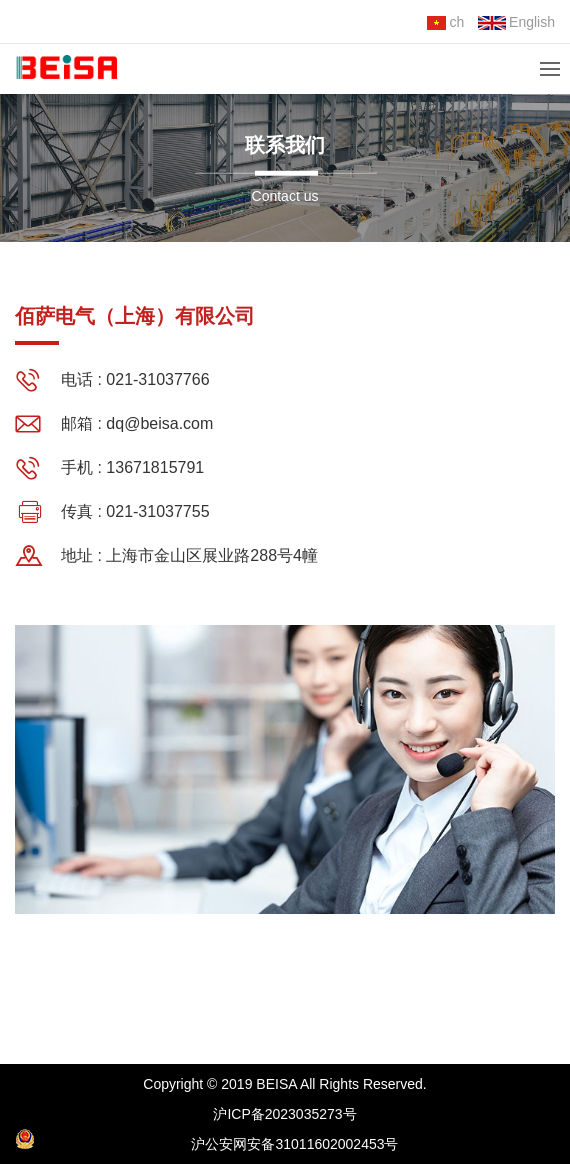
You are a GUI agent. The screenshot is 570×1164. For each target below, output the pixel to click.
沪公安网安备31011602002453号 (207, 1140)
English (516, 22)
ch (445, 22)
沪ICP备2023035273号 (284, 1114)
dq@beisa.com (159, 423)
